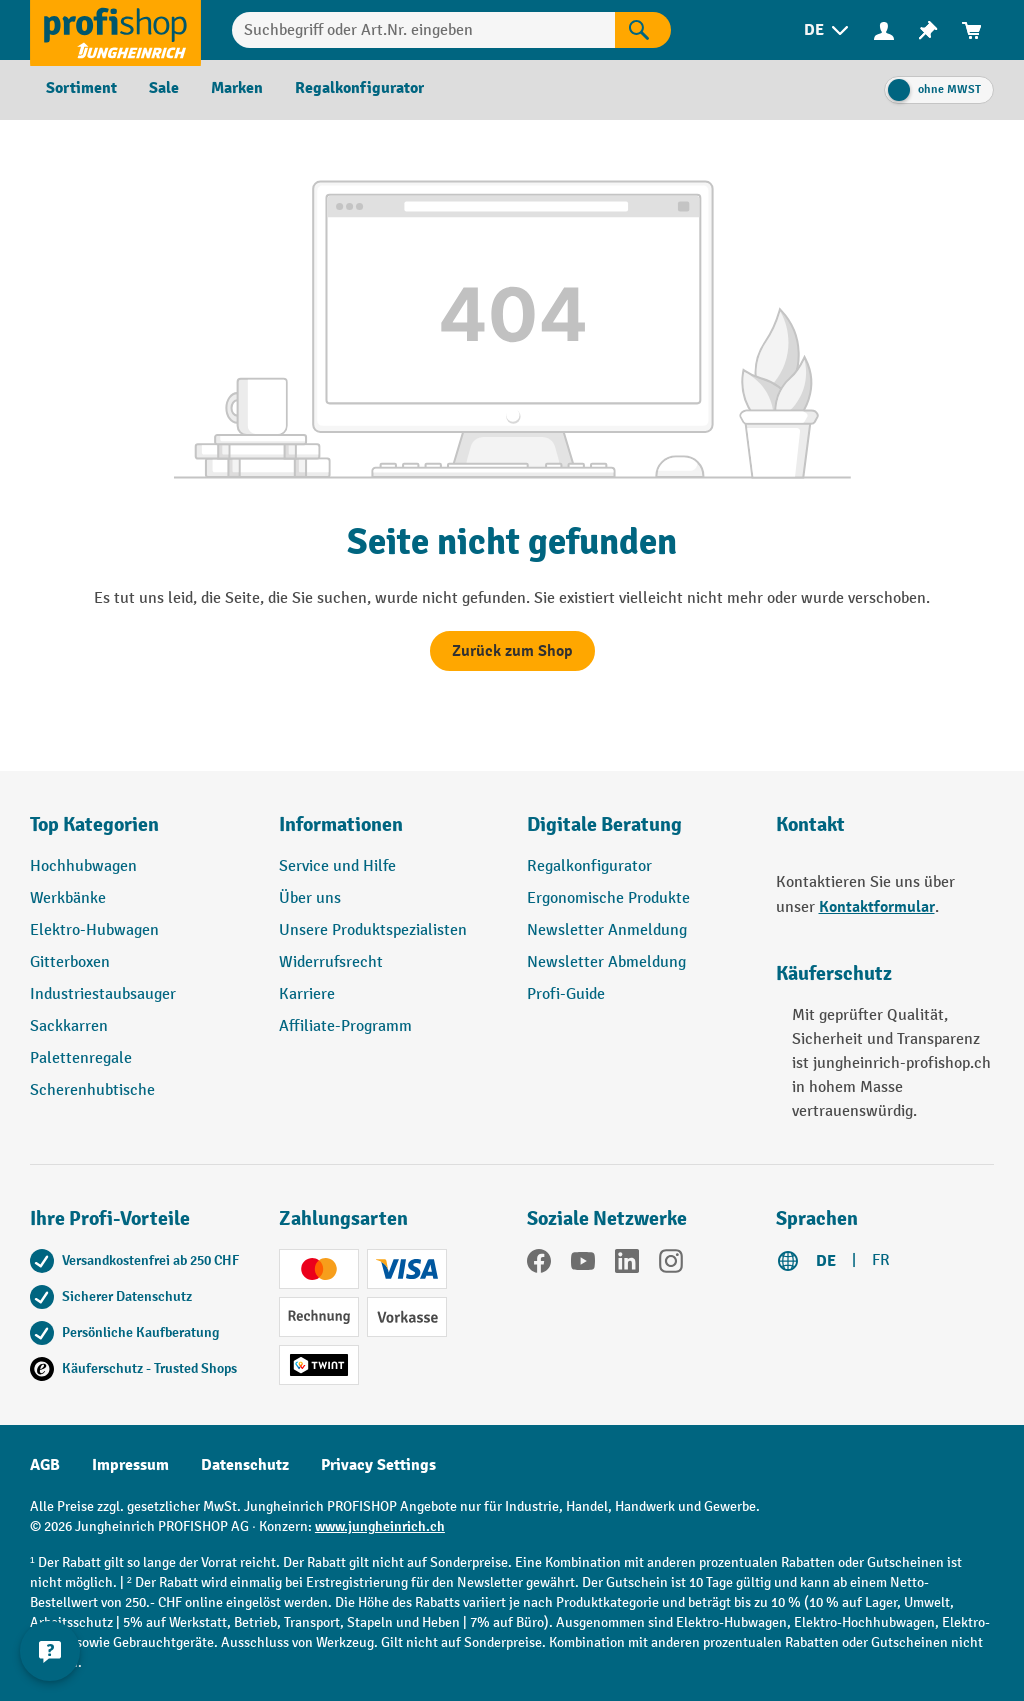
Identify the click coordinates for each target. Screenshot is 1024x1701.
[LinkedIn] (627, 1265)
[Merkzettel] (928, 30)
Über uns (310, 898)
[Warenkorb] (972, 30)
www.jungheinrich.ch (380, 1526)
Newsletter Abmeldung (606, 962)
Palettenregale (81, 1058)
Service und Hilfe (337, 866)
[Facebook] (539, 1265)
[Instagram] (671, 1265)
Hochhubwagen (83, 866)
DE (826, 1261)
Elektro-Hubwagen (94, 930)
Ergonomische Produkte (608, 898)
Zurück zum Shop (512, 651)
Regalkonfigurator (589, 866)
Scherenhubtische (92, 1090)
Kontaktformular (877, 907)
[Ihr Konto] (884, 30)
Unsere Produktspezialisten (373, 930)
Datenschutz (245, 1465)
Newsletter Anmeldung (607, 930)
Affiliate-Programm (345, 1026)
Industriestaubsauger (103, 994)
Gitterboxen (70, 962)
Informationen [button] (341, 824)
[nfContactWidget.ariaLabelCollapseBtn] (50, 1651)
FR (881, 1260)
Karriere (307, 994)
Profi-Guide (566, 994)
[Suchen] (643, 30)
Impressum (130, 1465)
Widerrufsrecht (331, 962)
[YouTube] (583, 1265)
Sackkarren (69, 1026)
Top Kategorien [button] (94, 824)
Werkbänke (68, 898)
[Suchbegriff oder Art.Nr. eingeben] (423, 30)
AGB (45, 1465)
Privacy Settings (378, 1465)
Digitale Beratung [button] (604, 824)
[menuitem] (828, 30)
